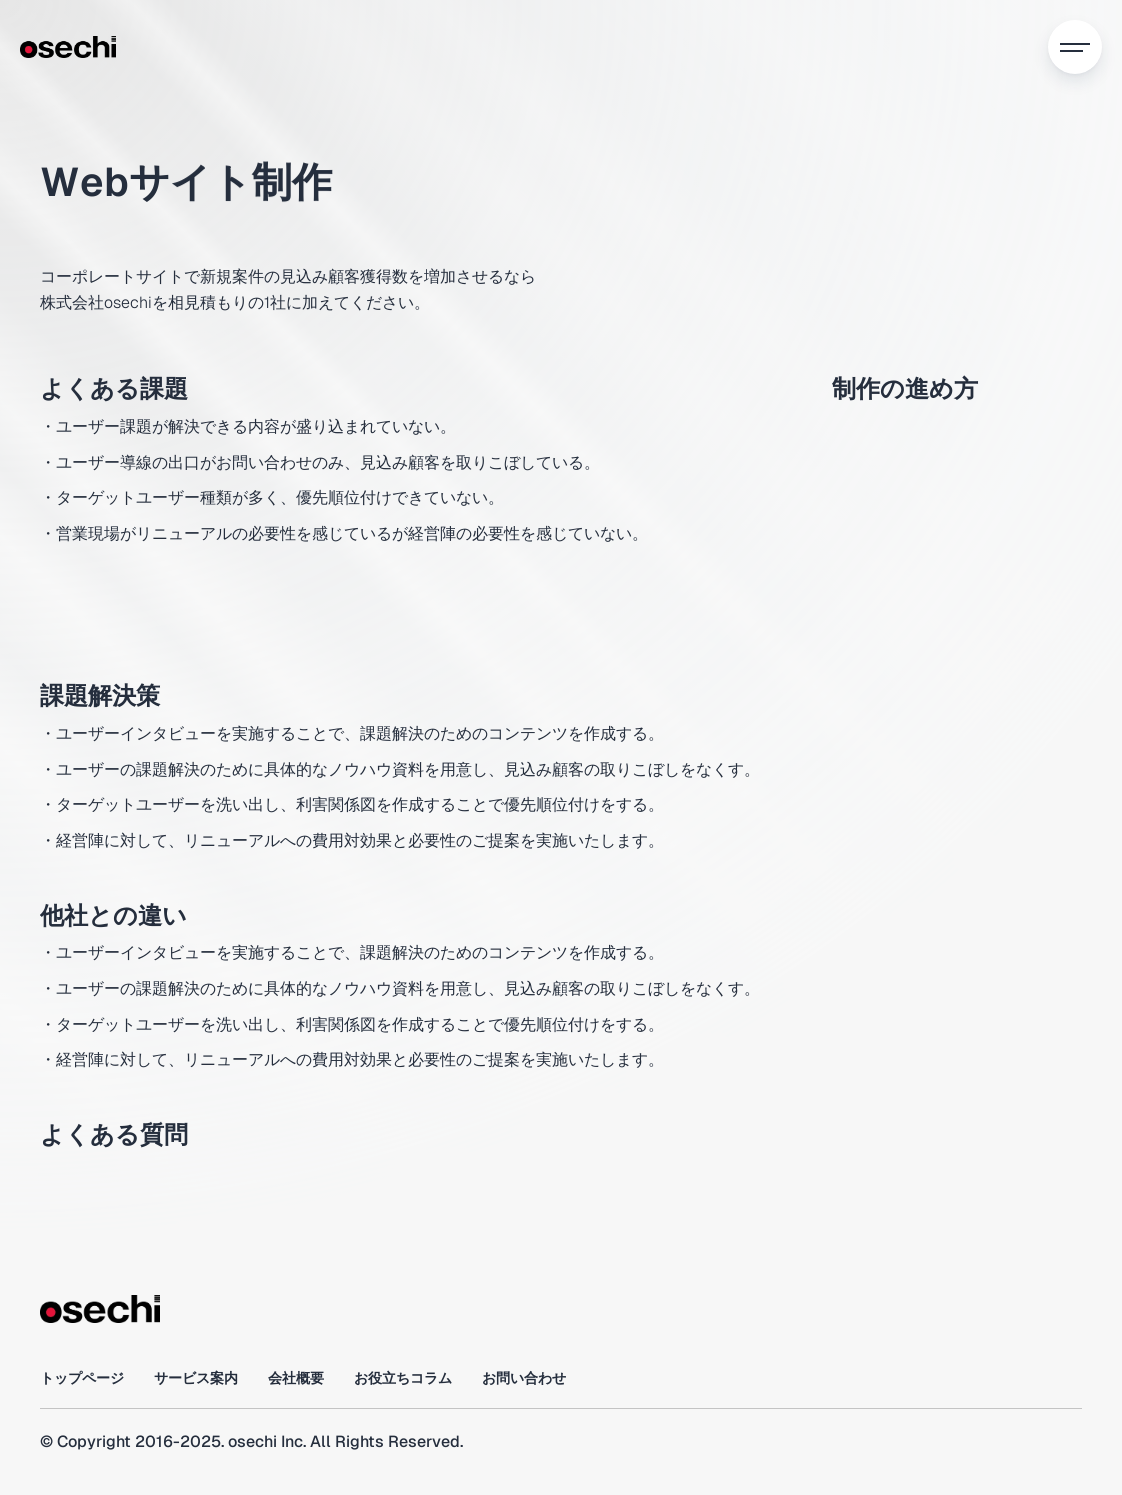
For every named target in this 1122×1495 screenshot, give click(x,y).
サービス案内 (196, 1378)
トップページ (82, 1378)
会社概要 (296, 1378)
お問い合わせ (524, 1378)
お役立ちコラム (403, 1378)
